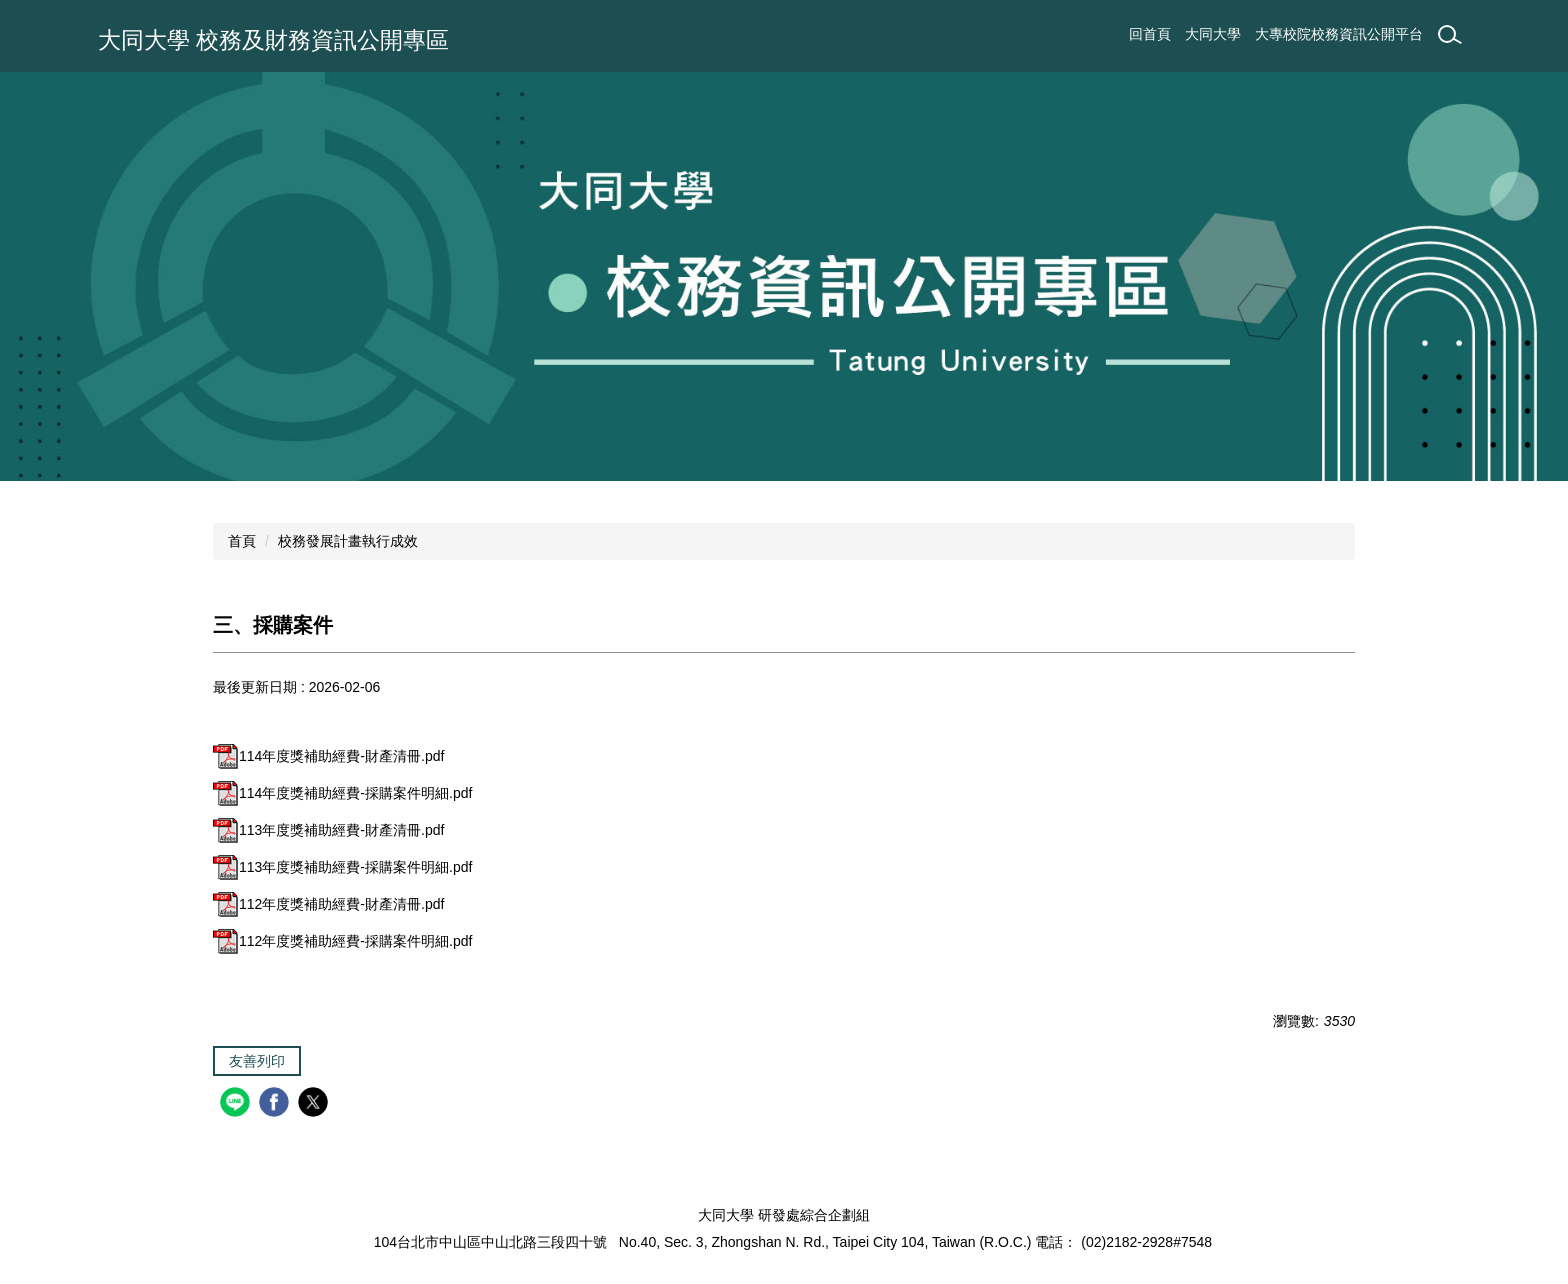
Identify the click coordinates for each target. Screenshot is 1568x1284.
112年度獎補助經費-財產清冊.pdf (328, 904)
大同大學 (1213, 34)
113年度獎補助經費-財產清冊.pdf (328, 830)
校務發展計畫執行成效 (348, 541)
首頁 (242, 541)
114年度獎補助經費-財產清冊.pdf (328, 756)
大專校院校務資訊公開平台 (1339, 34)
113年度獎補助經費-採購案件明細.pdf (342, 867)
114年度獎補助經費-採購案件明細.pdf (342, 793)
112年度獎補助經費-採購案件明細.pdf (342, 941)
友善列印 (257, 1061)
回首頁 (1150, 34)
